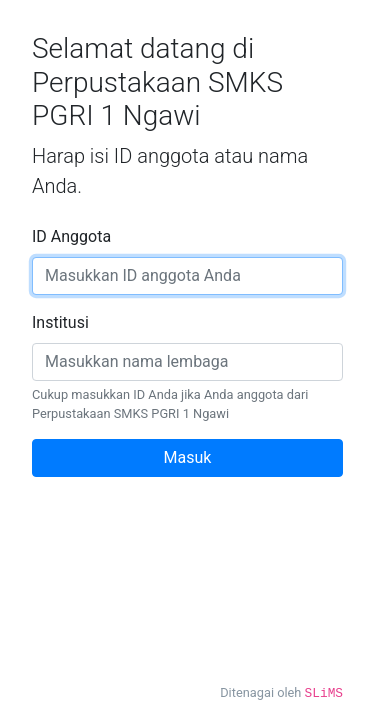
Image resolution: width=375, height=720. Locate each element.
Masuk (188, 457)
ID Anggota (71, 236)
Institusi (60, 322)
